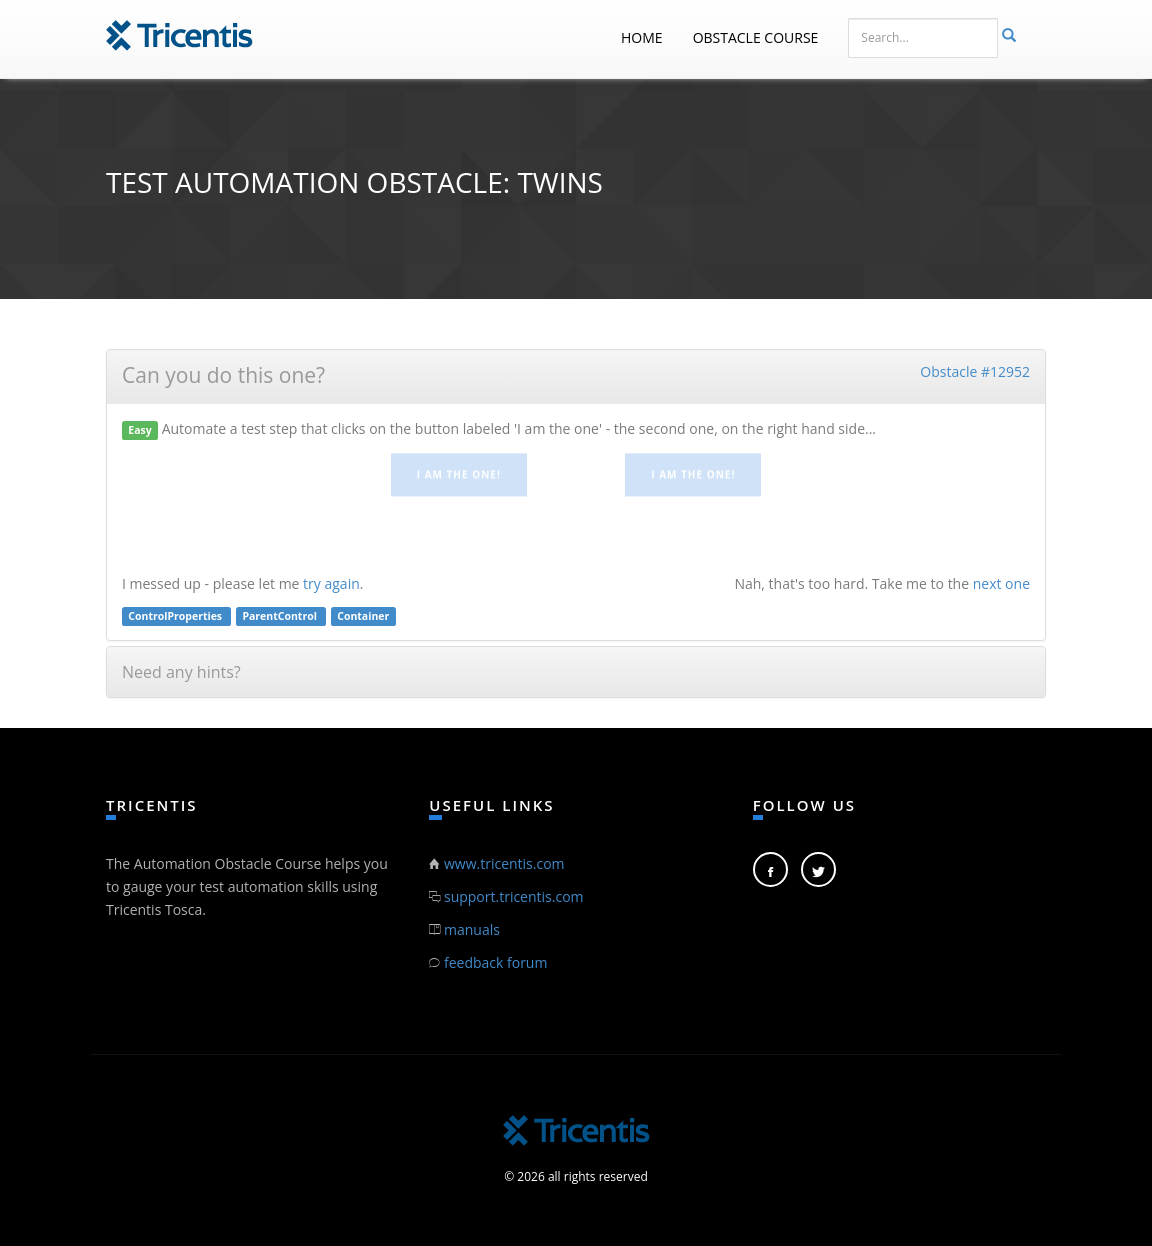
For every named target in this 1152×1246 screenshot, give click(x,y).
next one (1001, 583)
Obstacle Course (756, 37)
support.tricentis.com (514, 896)
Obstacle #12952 (975, 371)
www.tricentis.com (504, 863)
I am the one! (459, 471)
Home (642, 37)
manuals (472, 929)
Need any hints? (181, 672)
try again (331, 583)
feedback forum (495, 962)
